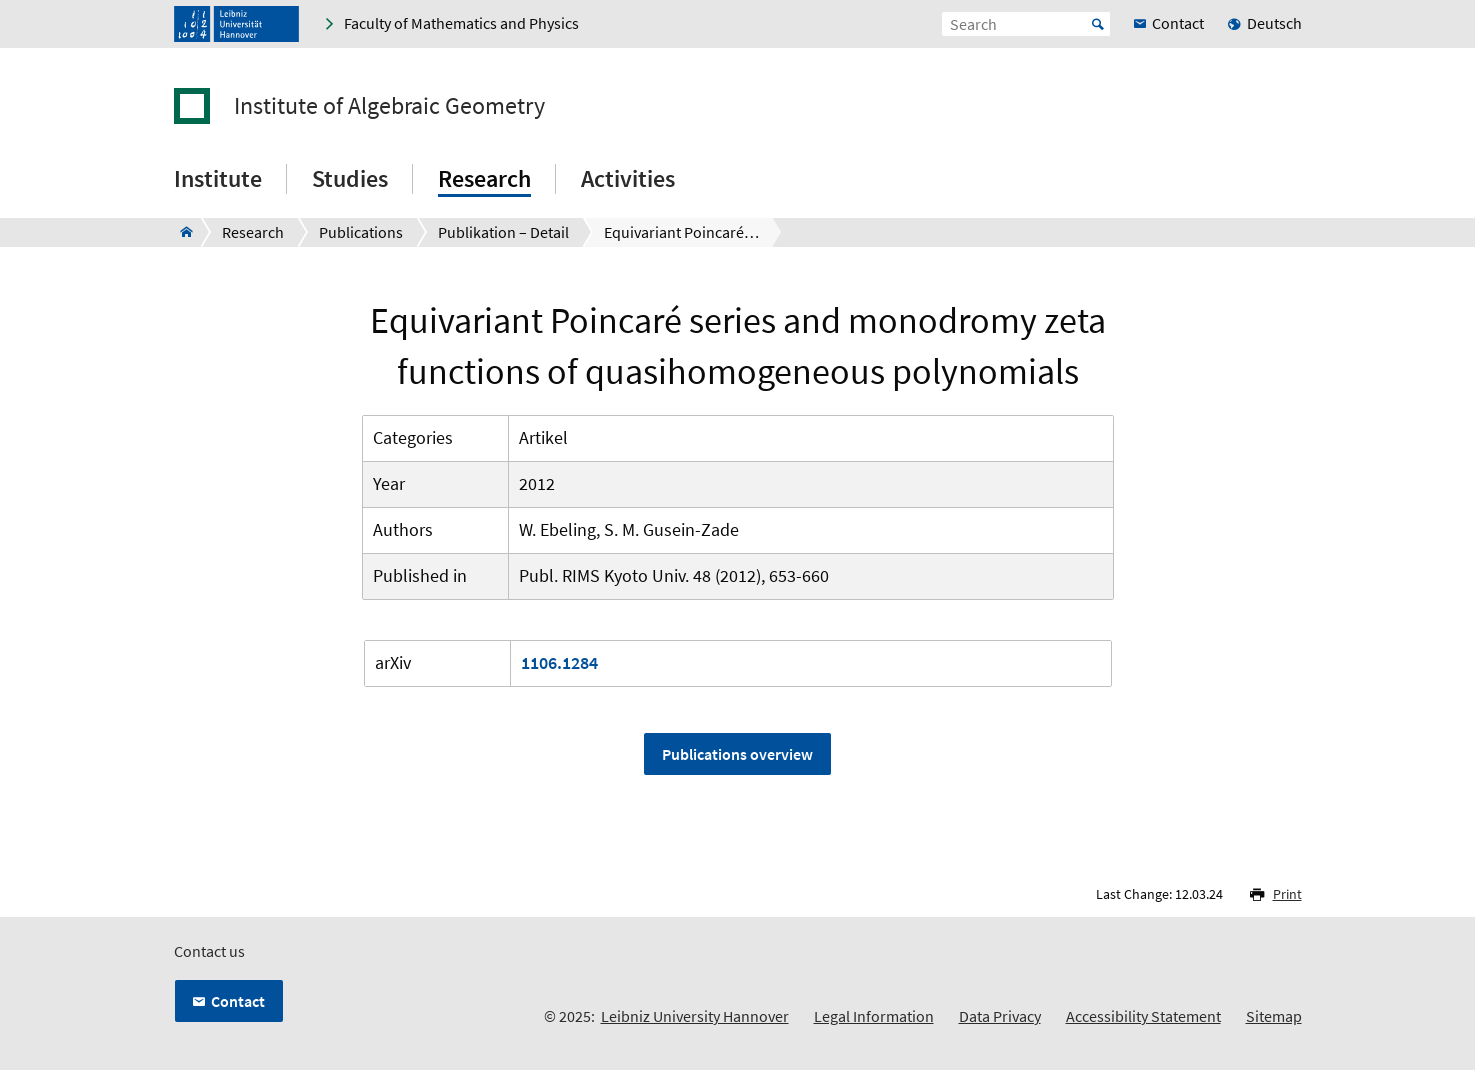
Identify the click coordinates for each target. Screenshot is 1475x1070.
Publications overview (737, 754)
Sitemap (1274, 1016)
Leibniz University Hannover (695, 1016)
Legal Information (874, 1016)
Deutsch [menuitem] (1274, 23)
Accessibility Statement (1143, 1016)
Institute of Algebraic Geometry (389, 106)
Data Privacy (1000, 1016)
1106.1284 (559, 662)
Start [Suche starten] (1098, 24)
